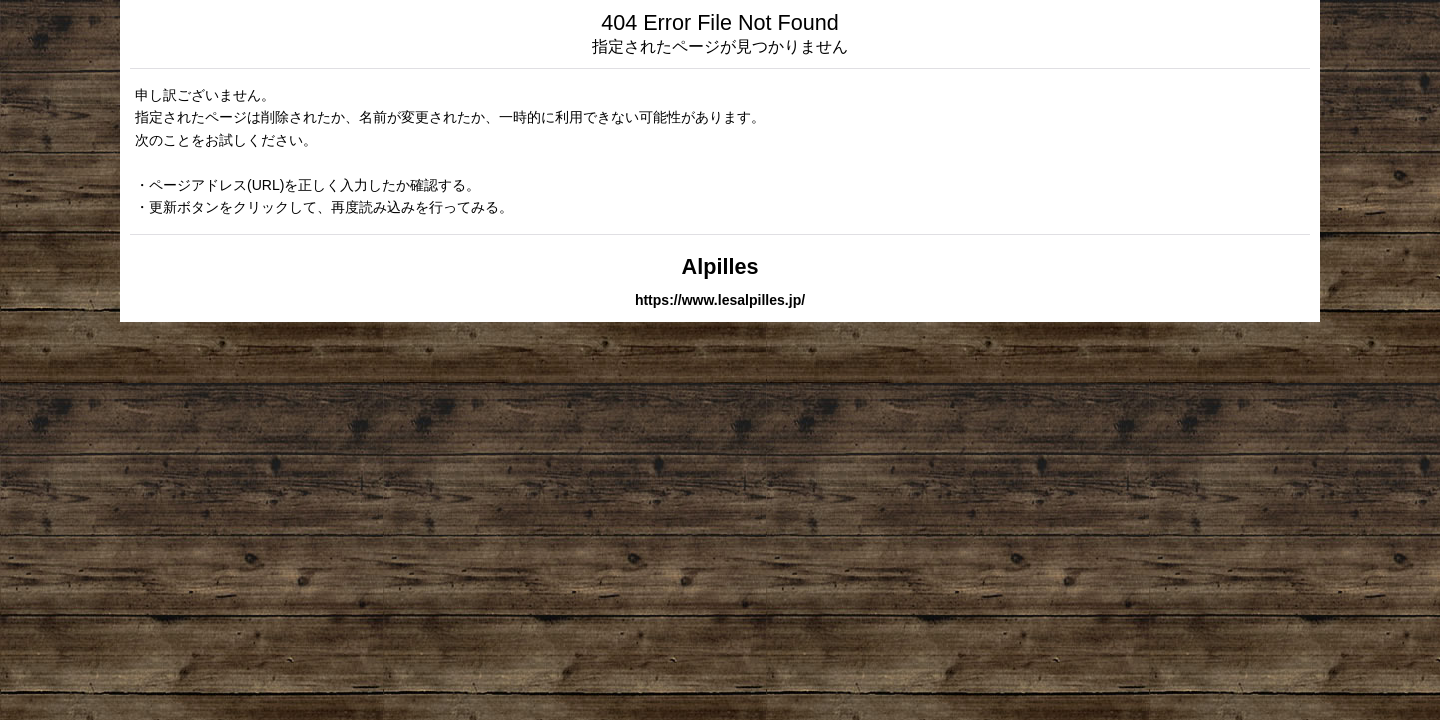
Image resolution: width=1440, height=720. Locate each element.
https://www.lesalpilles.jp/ (720, 300)
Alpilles (720, 266)
